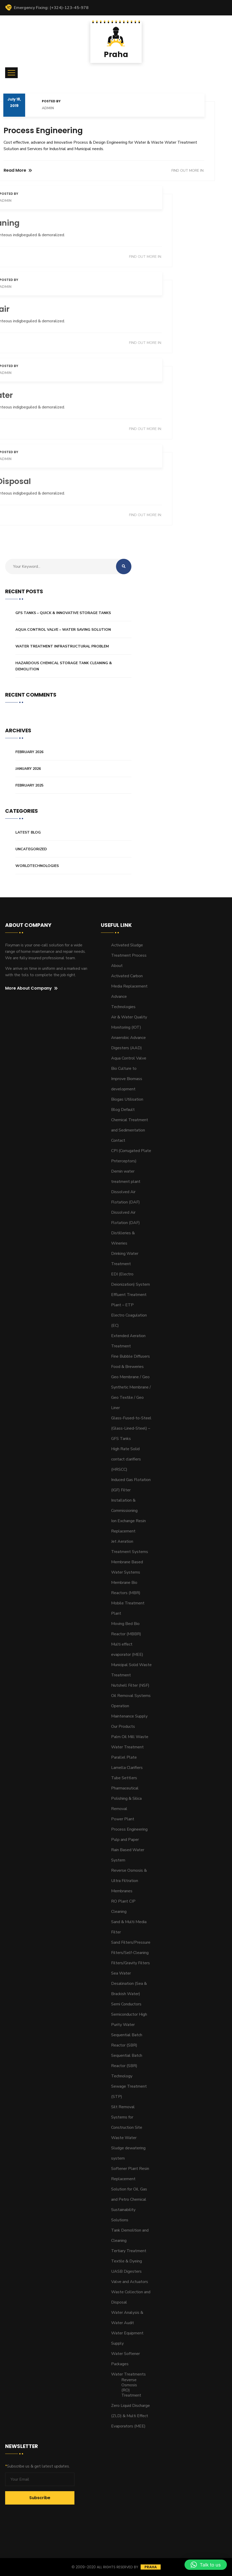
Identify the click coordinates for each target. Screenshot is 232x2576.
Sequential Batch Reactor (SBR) (126, 2040)
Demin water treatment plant (125, 1176)
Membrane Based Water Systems (127, 1567)
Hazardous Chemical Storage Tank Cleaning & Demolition (63, 666)
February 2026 (29, 752)
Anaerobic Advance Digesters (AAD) (128, 1043)
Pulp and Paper (125, 1839)
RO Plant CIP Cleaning (123, 1906)
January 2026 (28, 768)
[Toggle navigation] (11, 72)
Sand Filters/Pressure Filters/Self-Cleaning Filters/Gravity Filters (130, 1953)
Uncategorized (31, 849)
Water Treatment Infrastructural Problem (62, 646)
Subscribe (39, 2498)
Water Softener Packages (125, 2359)
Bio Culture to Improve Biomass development (126, 1079)
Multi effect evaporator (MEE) (127, 1649)
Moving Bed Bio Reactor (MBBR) (126, 1629)
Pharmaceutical (125, 1788)
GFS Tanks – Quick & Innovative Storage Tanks (63, 612)
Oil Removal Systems (131, 1695)
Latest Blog (28, 832)
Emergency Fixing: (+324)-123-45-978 (47, 8)
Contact (118, 1140)
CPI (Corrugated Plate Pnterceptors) (131, 1156)
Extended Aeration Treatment (128, 1341)
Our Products (123, 1726)
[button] (206, 2565)
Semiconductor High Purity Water (129, 2019)
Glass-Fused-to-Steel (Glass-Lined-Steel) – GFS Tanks (131, 1428)
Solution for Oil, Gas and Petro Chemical (129, 2194)
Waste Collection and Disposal (130, 2297)
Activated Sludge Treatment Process (129, 950)
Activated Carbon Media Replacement (129, 981)
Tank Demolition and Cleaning (130, 2235)
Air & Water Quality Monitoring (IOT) (129, 1022)
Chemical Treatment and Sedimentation (129, 1125)
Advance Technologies (123, 1002)
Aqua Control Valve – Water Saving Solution (63, 629)
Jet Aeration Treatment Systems (129, 1547)
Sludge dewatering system (128, 2153)
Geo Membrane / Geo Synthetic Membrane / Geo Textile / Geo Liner (131, 1392)
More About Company (31, 988)
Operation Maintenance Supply (129, 1711)
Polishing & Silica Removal (126, 1804)
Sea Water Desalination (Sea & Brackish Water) (129, 1983)
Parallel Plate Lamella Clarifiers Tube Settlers (127, 1768)
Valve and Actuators (129, 2282)
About (117, 966)
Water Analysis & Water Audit (127, 2318)
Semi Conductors (126, 2004)
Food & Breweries (127, 1366)
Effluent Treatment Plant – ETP (129, 1300)
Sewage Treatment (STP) (129, 2091)
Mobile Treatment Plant (127, 1608)
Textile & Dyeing (126, 2261)
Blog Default (123, 1109)
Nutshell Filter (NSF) (130, 1685)
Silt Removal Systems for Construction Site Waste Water (126, 2122)
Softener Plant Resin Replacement (130, 2174)
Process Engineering (129, 1829)
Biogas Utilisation (127, 1099)
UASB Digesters (126, 2271)
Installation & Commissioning (124, 1505)
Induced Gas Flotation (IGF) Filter (131, 1485)
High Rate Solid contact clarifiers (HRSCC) (126, 1459)
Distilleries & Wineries (123, 1238)
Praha (150, 2567)
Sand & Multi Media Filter (129, 1927)
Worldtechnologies (37, 865)
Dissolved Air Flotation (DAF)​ (125, 1197)
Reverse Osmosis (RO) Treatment (130, 2387)
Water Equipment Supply (127, 2338)
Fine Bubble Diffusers (130, 1356)
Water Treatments (128, 2374)
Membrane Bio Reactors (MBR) (125, 1588)
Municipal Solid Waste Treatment (131, 1670)
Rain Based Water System (127, 1855)
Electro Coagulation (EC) (129, 1320)
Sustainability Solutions (123, 2215)
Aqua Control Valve (128, 1058)
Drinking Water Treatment (124, 1259)
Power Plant (122, 1819)
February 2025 (29, 785)
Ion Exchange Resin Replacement (128, 1526)
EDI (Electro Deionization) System (130, 1279)
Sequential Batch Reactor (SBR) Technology (126, 2066)
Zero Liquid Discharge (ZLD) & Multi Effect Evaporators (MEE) (130, 2416)
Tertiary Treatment (128, 2251)
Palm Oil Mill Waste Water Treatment (129, 1742)
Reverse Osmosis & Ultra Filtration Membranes (129, 1881)
